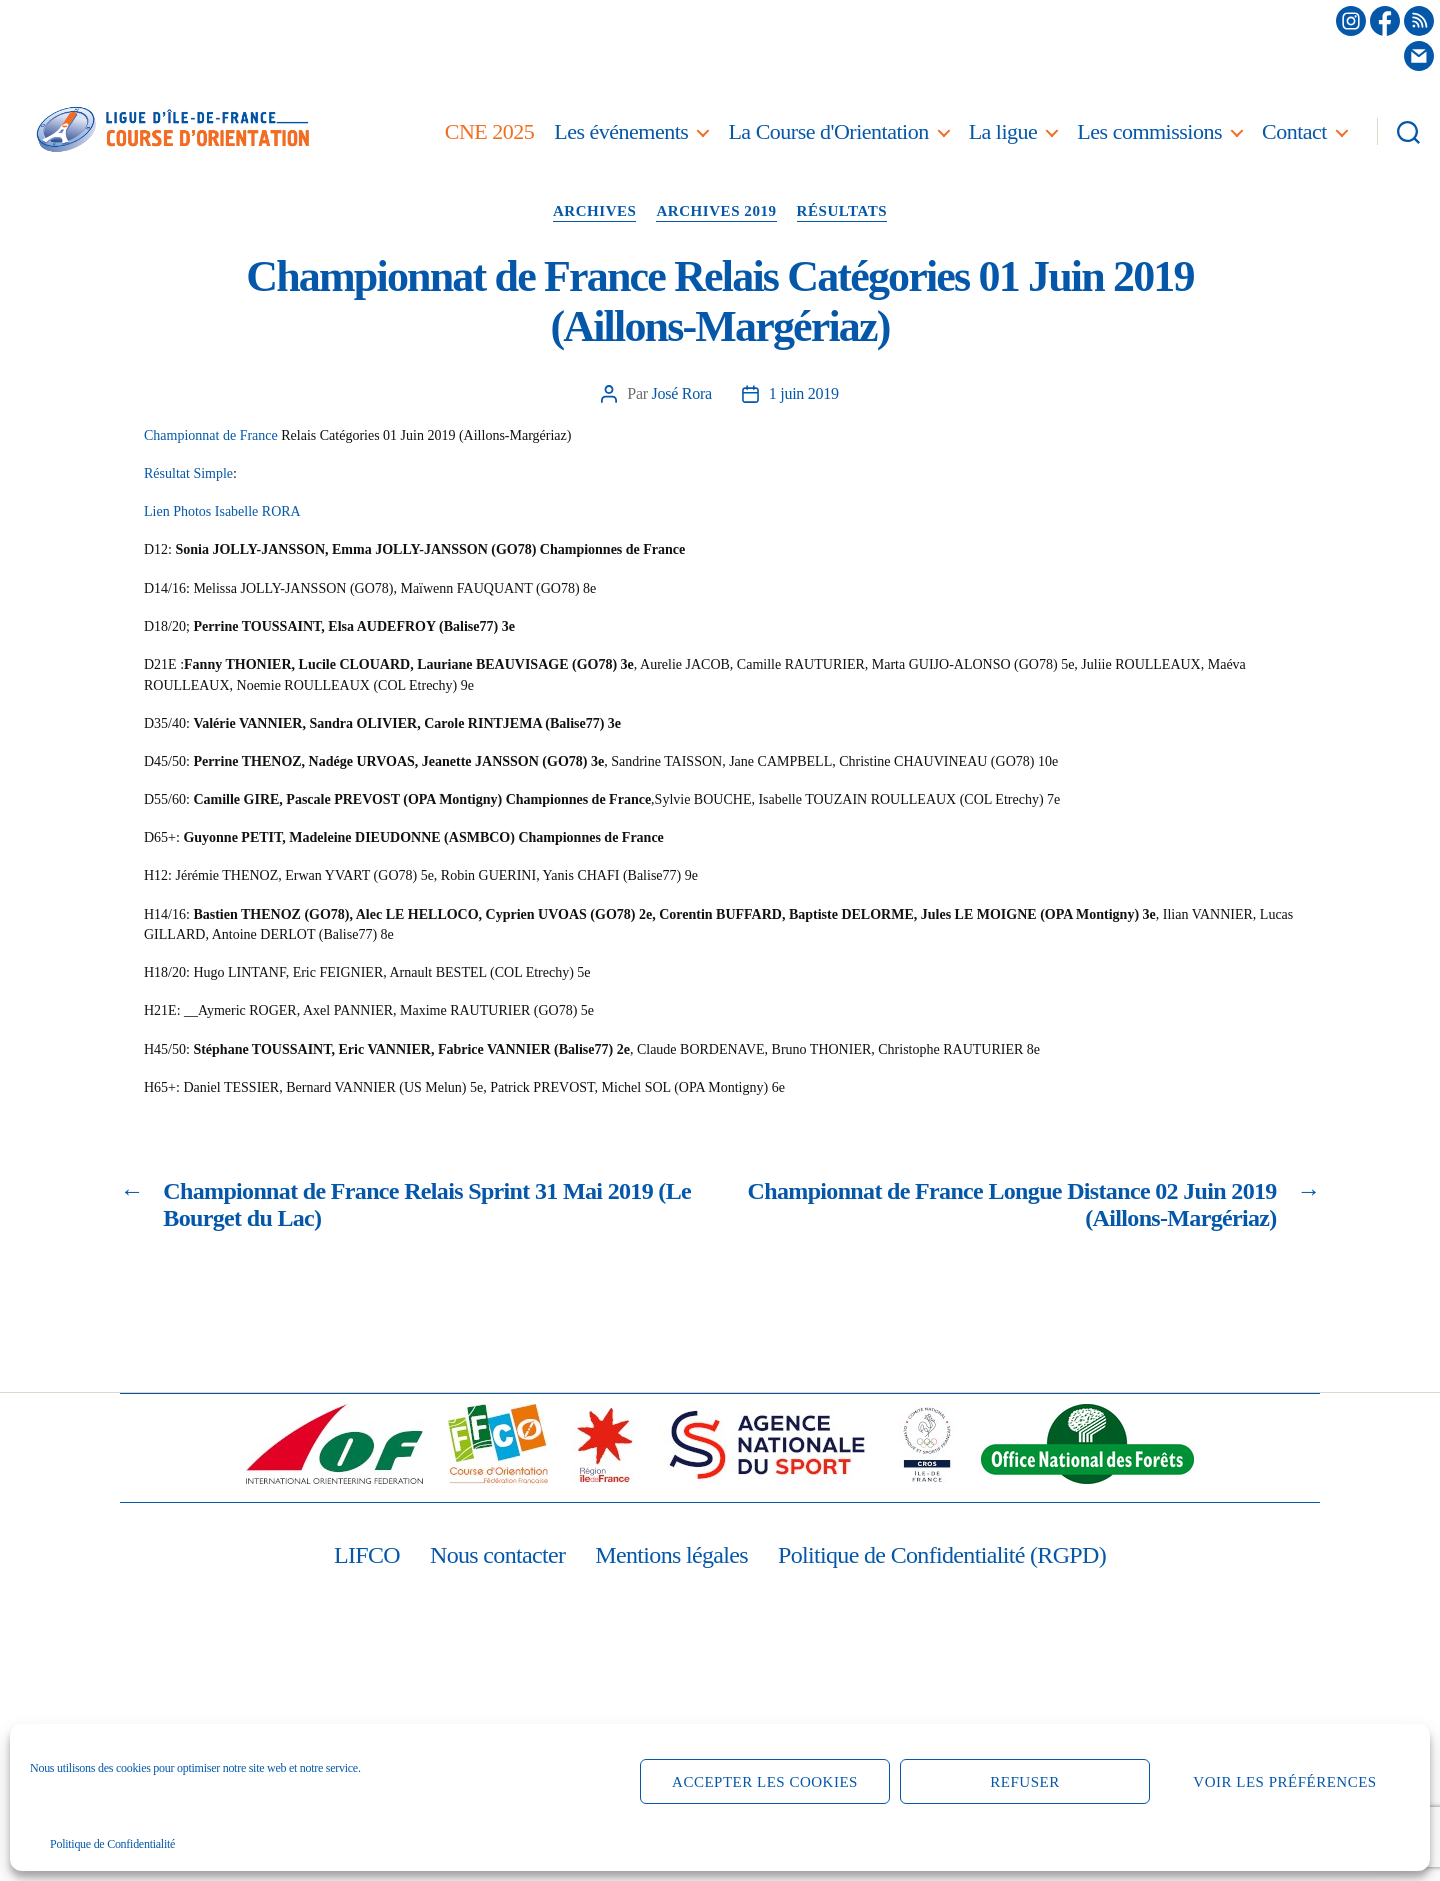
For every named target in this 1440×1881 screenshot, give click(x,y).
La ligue (1003, 131)
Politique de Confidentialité (112, 1844)
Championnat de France (211, 435)
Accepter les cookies (765, 1782)
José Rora (682, 393)
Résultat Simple (188, 473)
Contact (1294, 131)
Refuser (1024, 1782)
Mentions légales (671, 1555)
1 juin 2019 (804, 393)
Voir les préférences (1284, 1782)
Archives (595, 211)
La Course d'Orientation (828, 131)
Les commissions (1149, 131)
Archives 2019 (716, 211)
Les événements (621, 131)
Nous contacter (497, 1555)
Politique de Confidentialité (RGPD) (942, 1555)
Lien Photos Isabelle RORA (222, 511)
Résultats (842, 211)
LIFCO (367, 1555)
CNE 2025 (490, 131)
